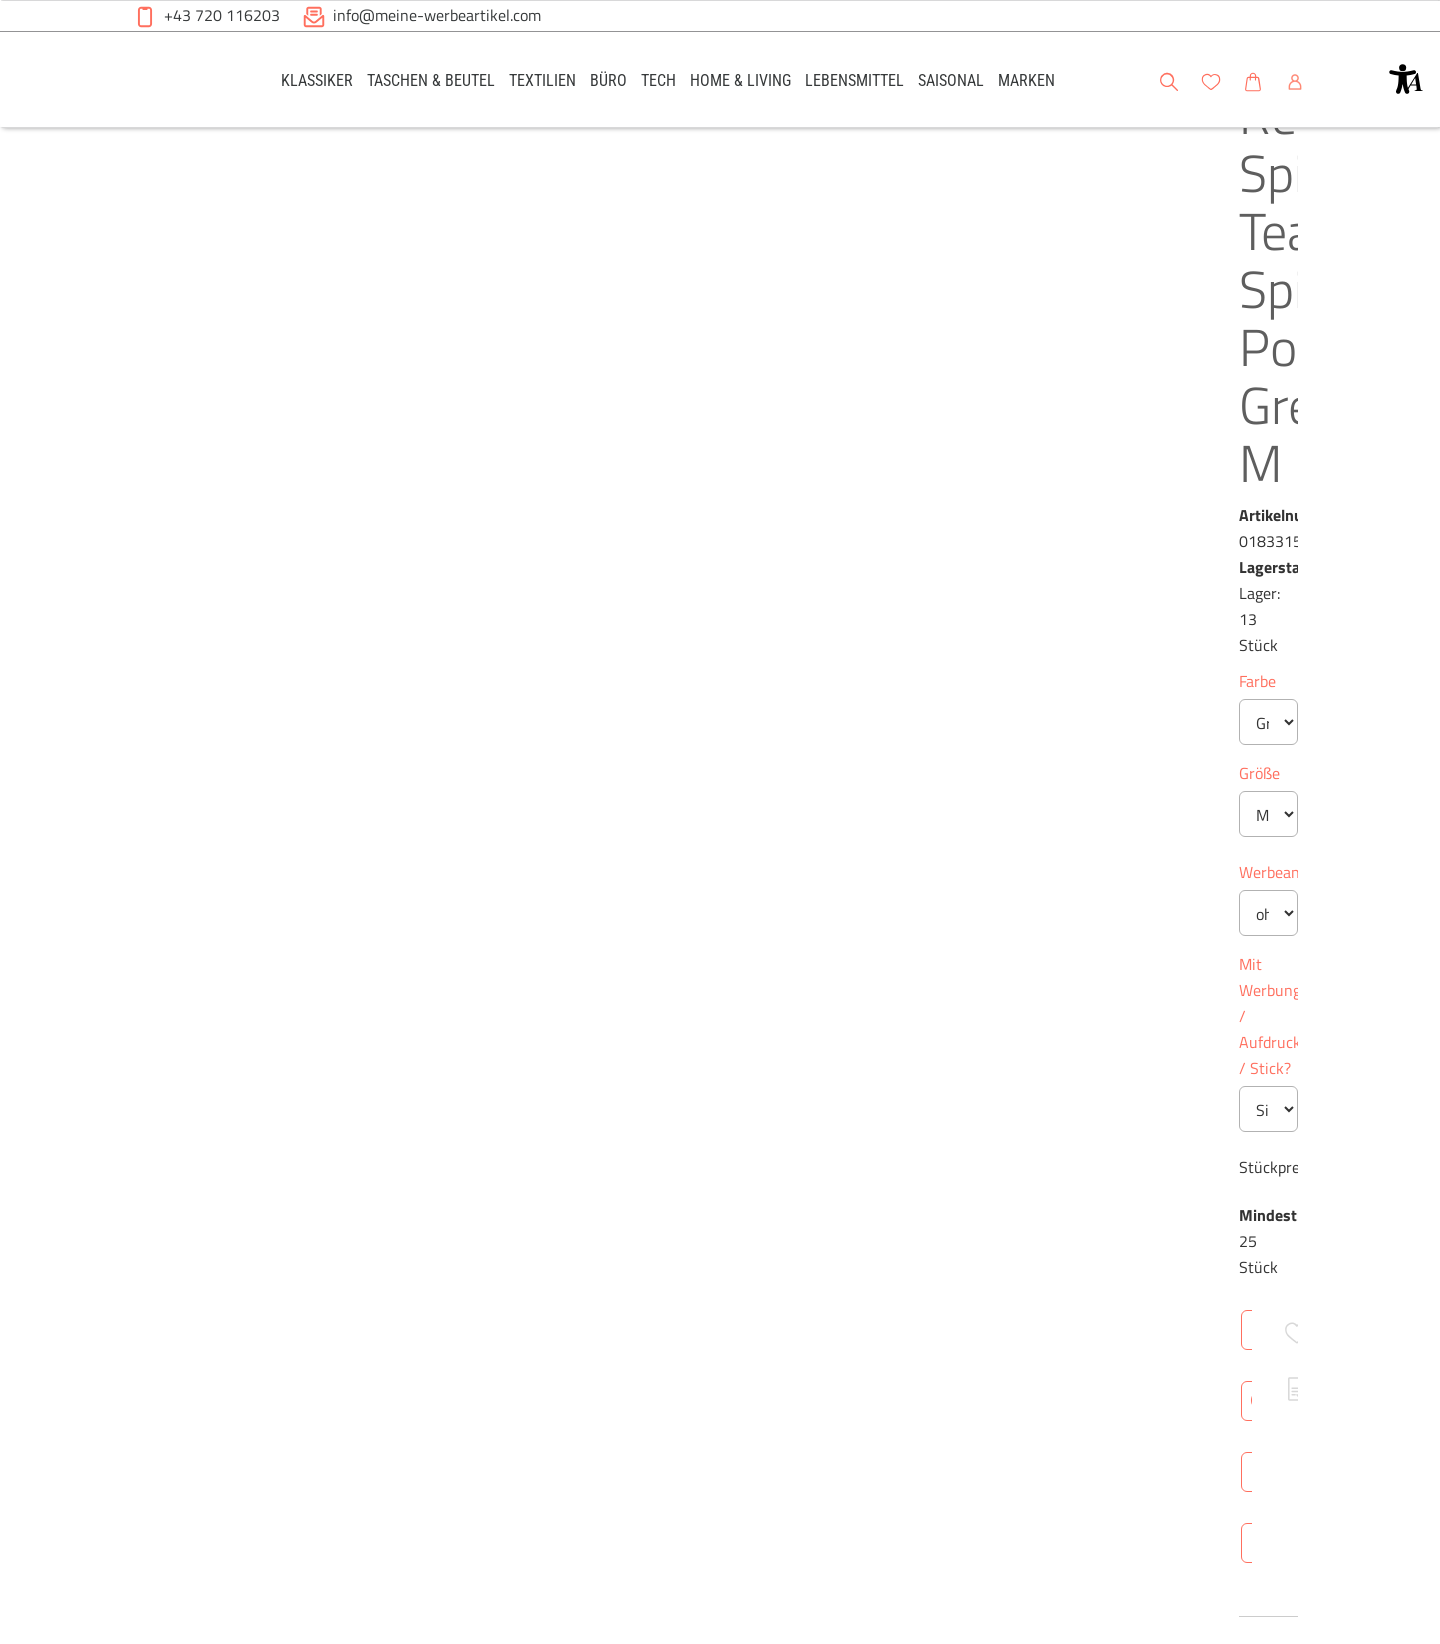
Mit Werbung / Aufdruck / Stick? (742, 644)
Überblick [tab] (666, 1069)
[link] (317, 79)
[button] (1406, 79)
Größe (651, 453)
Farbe (649, 361)
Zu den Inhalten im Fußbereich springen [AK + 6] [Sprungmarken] (0, 0)
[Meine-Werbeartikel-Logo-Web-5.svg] (181, 82)
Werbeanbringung (692, 552)
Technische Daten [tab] (795, 1069)
